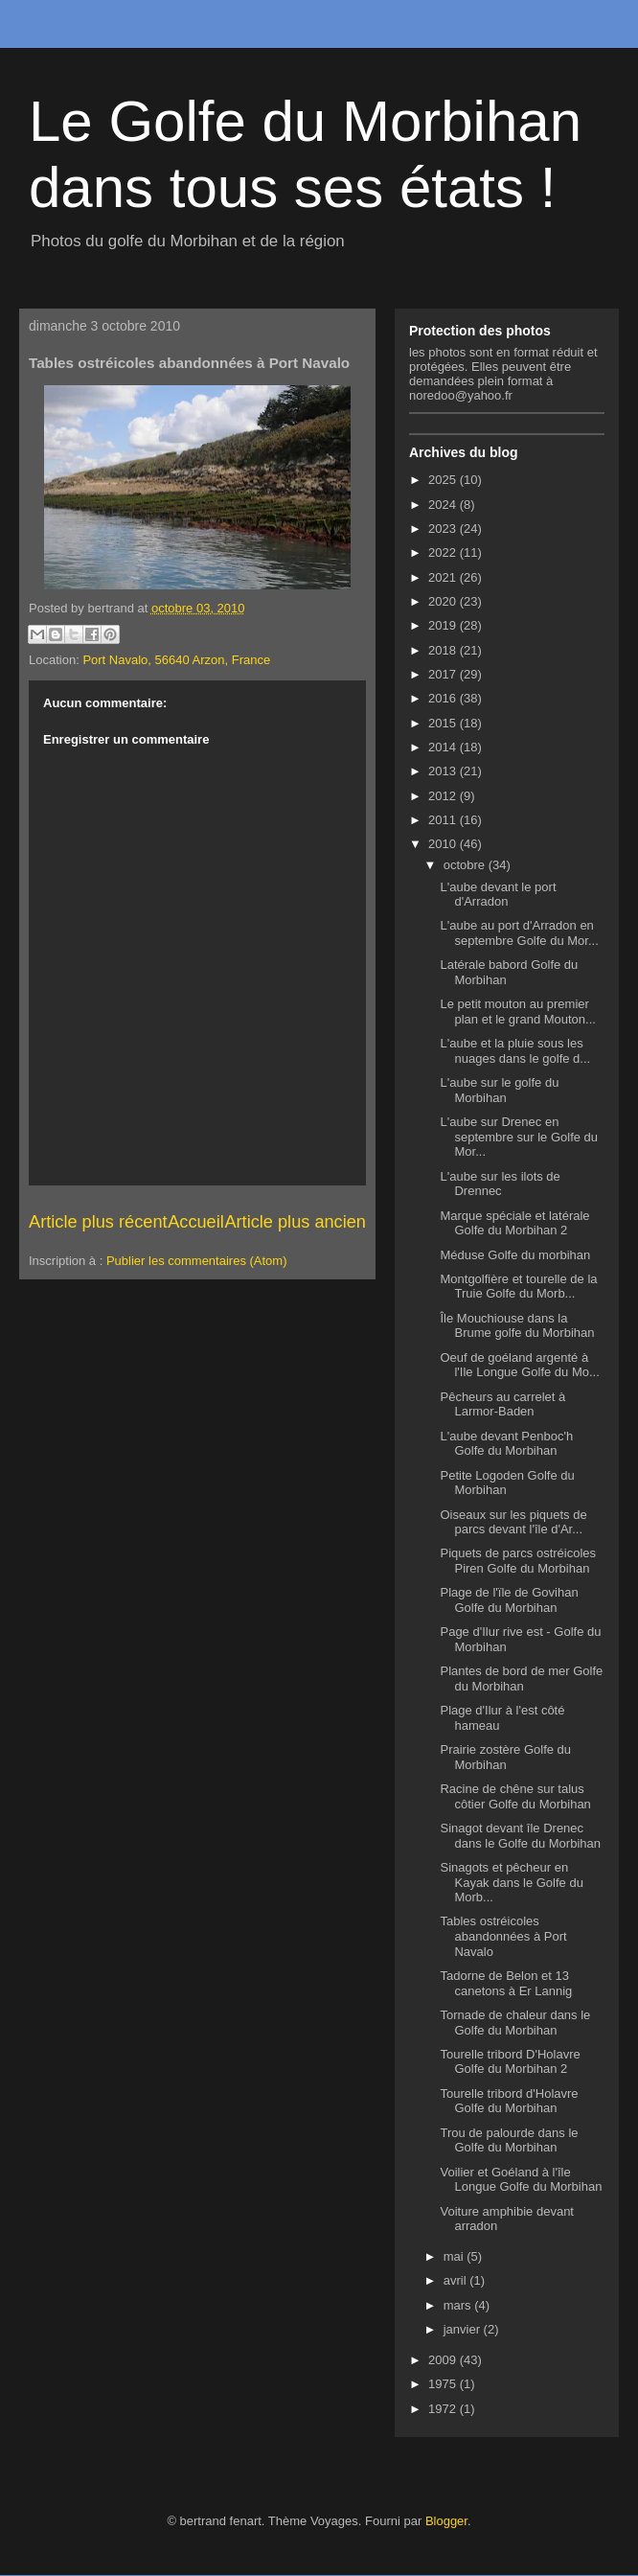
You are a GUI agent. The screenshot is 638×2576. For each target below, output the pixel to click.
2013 (444, 771)
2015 (444, 723)
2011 (444, 820)
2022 (444, 552)
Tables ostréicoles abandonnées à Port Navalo (503, 1936)
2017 (444, 674)
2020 (444, 601)
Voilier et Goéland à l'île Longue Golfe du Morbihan (521, 2180)
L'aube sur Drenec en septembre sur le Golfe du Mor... (519, 1137)
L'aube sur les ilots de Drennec (499, 1184)
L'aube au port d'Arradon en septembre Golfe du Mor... (519, 933)
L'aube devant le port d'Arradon (498, 894)
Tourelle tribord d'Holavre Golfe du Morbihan (509, 2101)
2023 (444, 528)
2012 (444, 796)
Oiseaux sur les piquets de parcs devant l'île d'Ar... (513, 1522)
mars (459, 2305)
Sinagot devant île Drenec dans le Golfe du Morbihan (520, 1836)
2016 (444, 698)
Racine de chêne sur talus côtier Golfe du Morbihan (515, 1796)
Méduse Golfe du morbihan (515, 1255)
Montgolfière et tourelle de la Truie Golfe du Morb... (518, 1286)
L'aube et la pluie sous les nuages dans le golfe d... (515, 1051)
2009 (444, 2360)
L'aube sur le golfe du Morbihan (499, 1090)
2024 (444, 504)
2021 (444, 577)
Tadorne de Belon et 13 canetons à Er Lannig (506, 1983)
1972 (444, 2409)
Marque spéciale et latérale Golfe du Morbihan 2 (514, 1223)
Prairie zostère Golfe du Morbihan (505, 1757)
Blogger (446, 2521)
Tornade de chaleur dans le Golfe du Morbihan (515, 2022)
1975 (444, 2384)
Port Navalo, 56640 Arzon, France (176, 660)
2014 (444, 747)
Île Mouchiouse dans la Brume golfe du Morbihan (517, 1326)
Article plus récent (98, 1221)
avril (456, 2280)
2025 (444, 479)
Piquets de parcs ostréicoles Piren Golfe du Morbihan (518, 1561)
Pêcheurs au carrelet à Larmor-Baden (502, 1404)
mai (455, 2256)
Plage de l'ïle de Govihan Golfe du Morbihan (509, 1600)
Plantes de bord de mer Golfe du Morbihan (521, 1678)
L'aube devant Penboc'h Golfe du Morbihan (506, 1444)
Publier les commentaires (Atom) (196, 1261)
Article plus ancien (295, 1221)
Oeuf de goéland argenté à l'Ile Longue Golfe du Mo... (519, 1365)
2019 (444, 625)
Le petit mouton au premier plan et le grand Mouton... (517, 1011)
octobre (466, 865)
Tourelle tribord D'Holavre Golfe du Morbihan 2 (510, 2062)
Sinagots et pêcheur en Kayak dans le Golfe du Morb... (511, 1882)
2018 (444, 650)
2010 (444, 844)
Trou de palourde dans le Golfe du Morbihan (509, 2140)
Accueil (196, 1221)
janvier (464, 2329)
